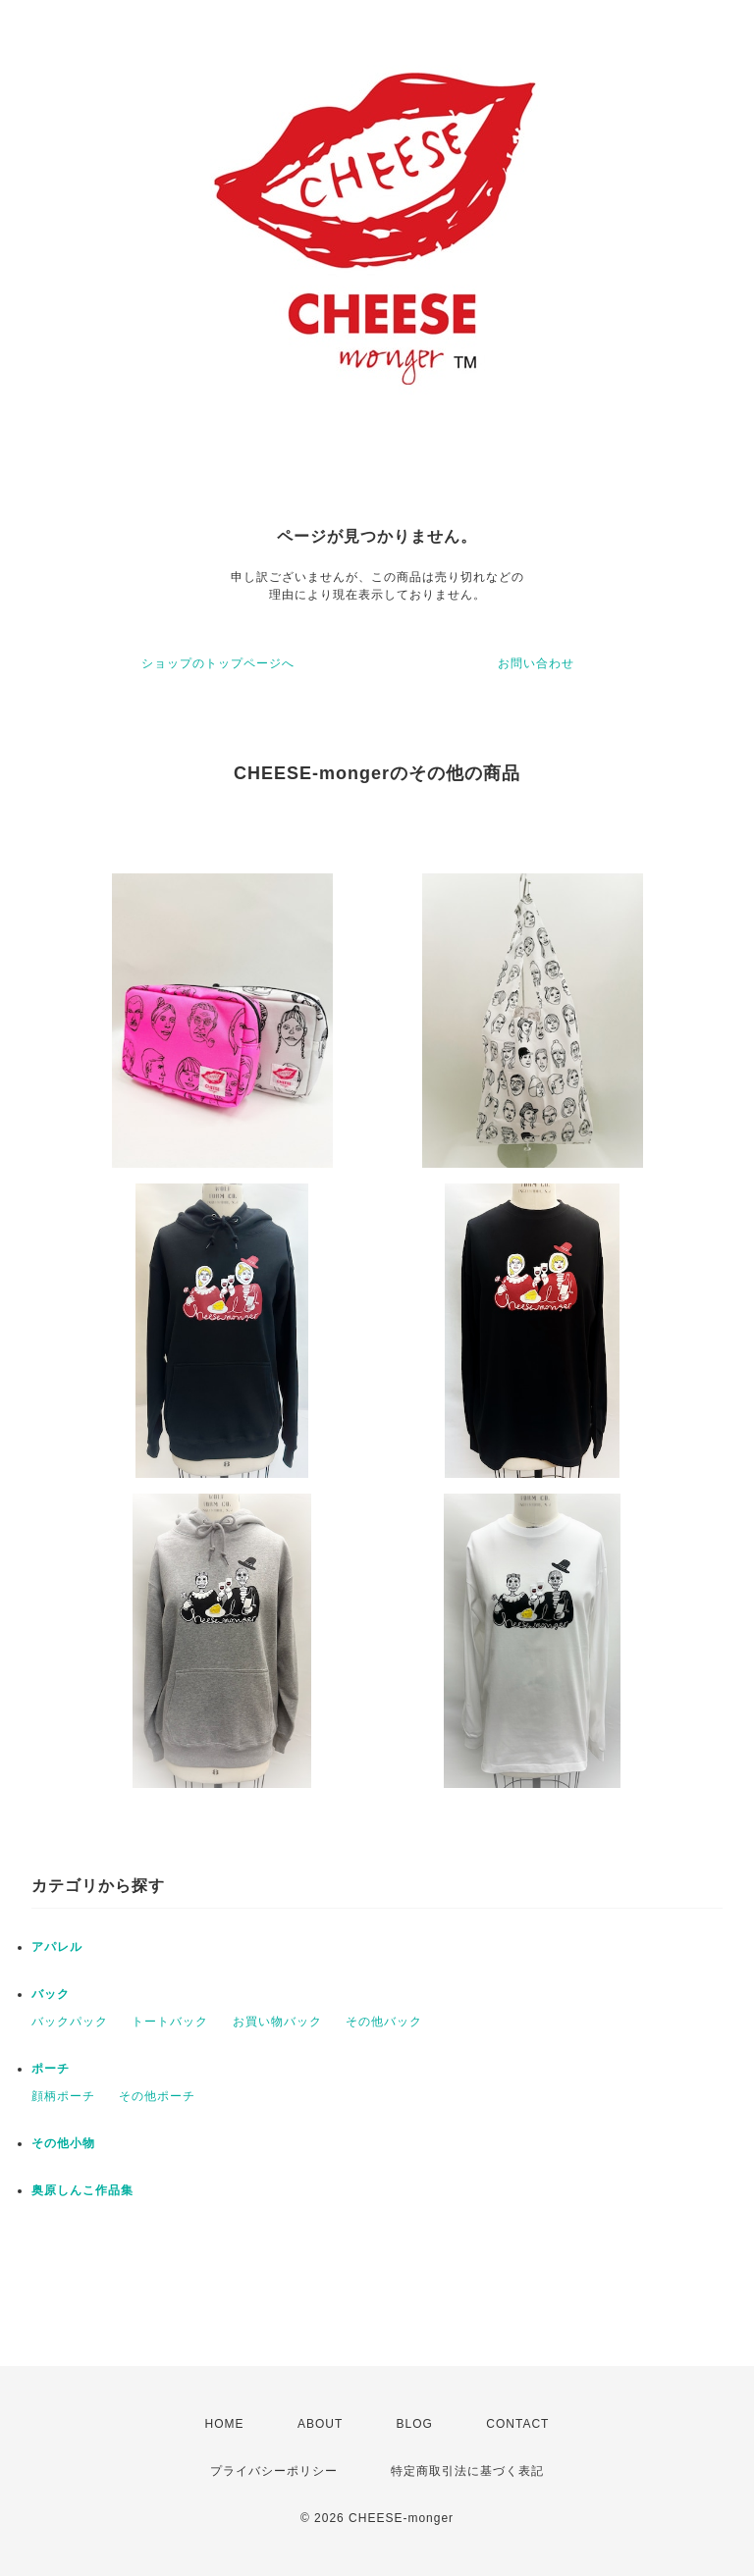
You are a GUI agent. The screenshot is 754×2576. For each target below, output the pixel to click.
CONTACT (517, 2424)
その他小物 (63, 2143)
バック (50, 1994)
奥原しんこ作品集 (82, 2190)
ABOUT (320, 2424)
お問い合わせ (536, 663)
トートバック (170, 2021)
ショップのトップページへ (218, 663)
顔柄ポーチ (63, 2096)
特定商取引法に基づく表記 (467, 2471)
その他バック (384, 2021)
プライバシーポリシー (274, 2471)
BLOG (415, 2424)
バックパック (69, 2021)
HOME (224, 2424)
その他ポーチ (157, 2096)
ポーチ (50, 2069)
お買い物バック (277, 2021)
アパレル (56, 1947)
